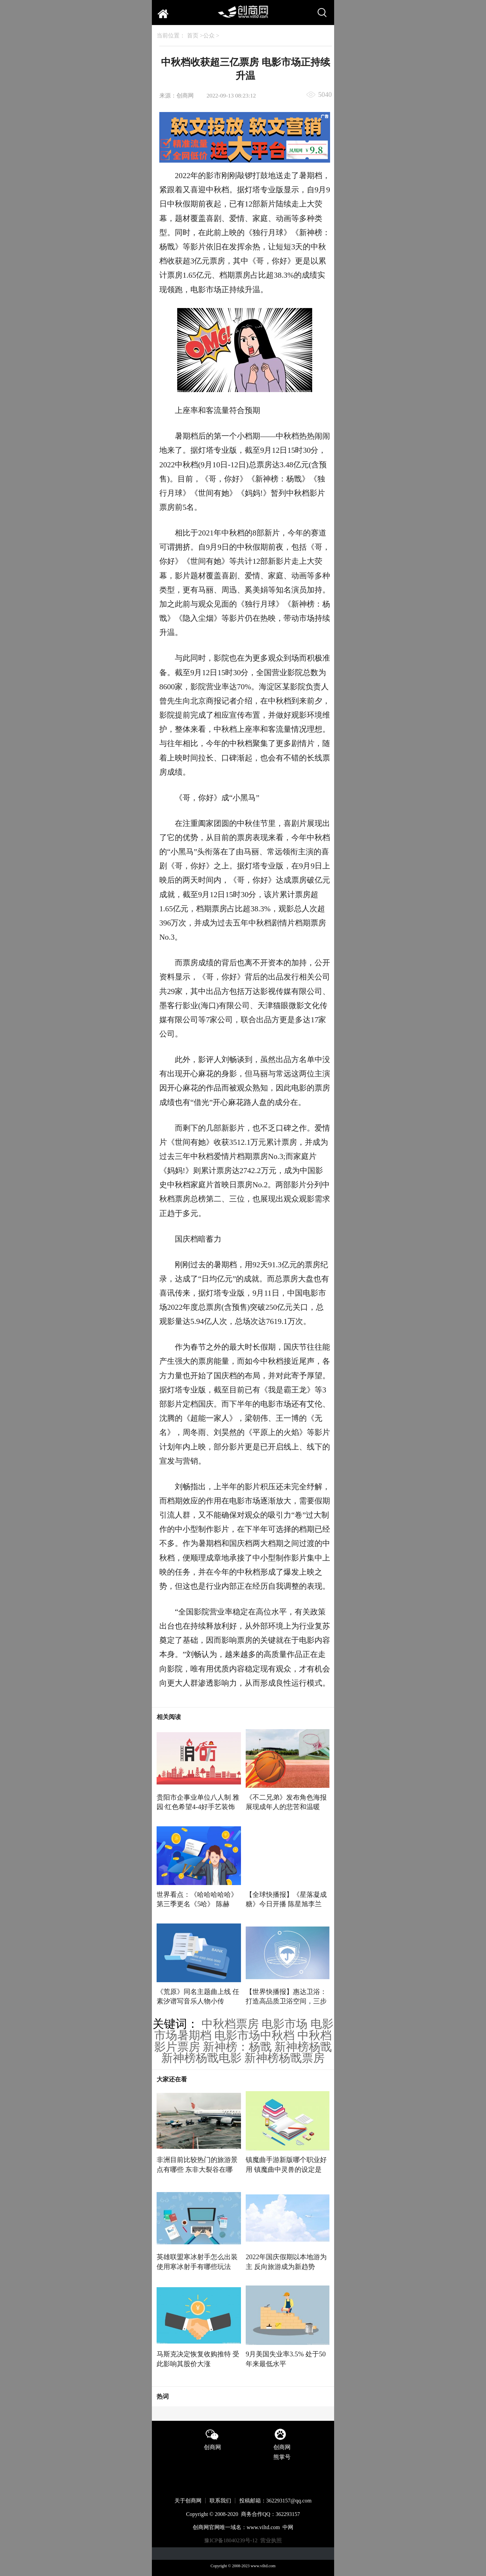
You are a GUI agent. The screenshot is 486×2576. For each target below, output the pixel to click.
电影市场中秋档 (254, 2035)
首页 (192, 35)
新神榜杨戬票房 (284, 2058)
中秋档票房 (230, 2024)
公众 (209, 35)
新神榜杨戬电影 (201, 2058)
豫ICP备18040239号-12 (231, 2540)
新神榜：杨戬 (237, 2047)
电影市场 (284, 2024)
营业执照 (271, 2540)
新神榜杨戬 (303, 2047)
